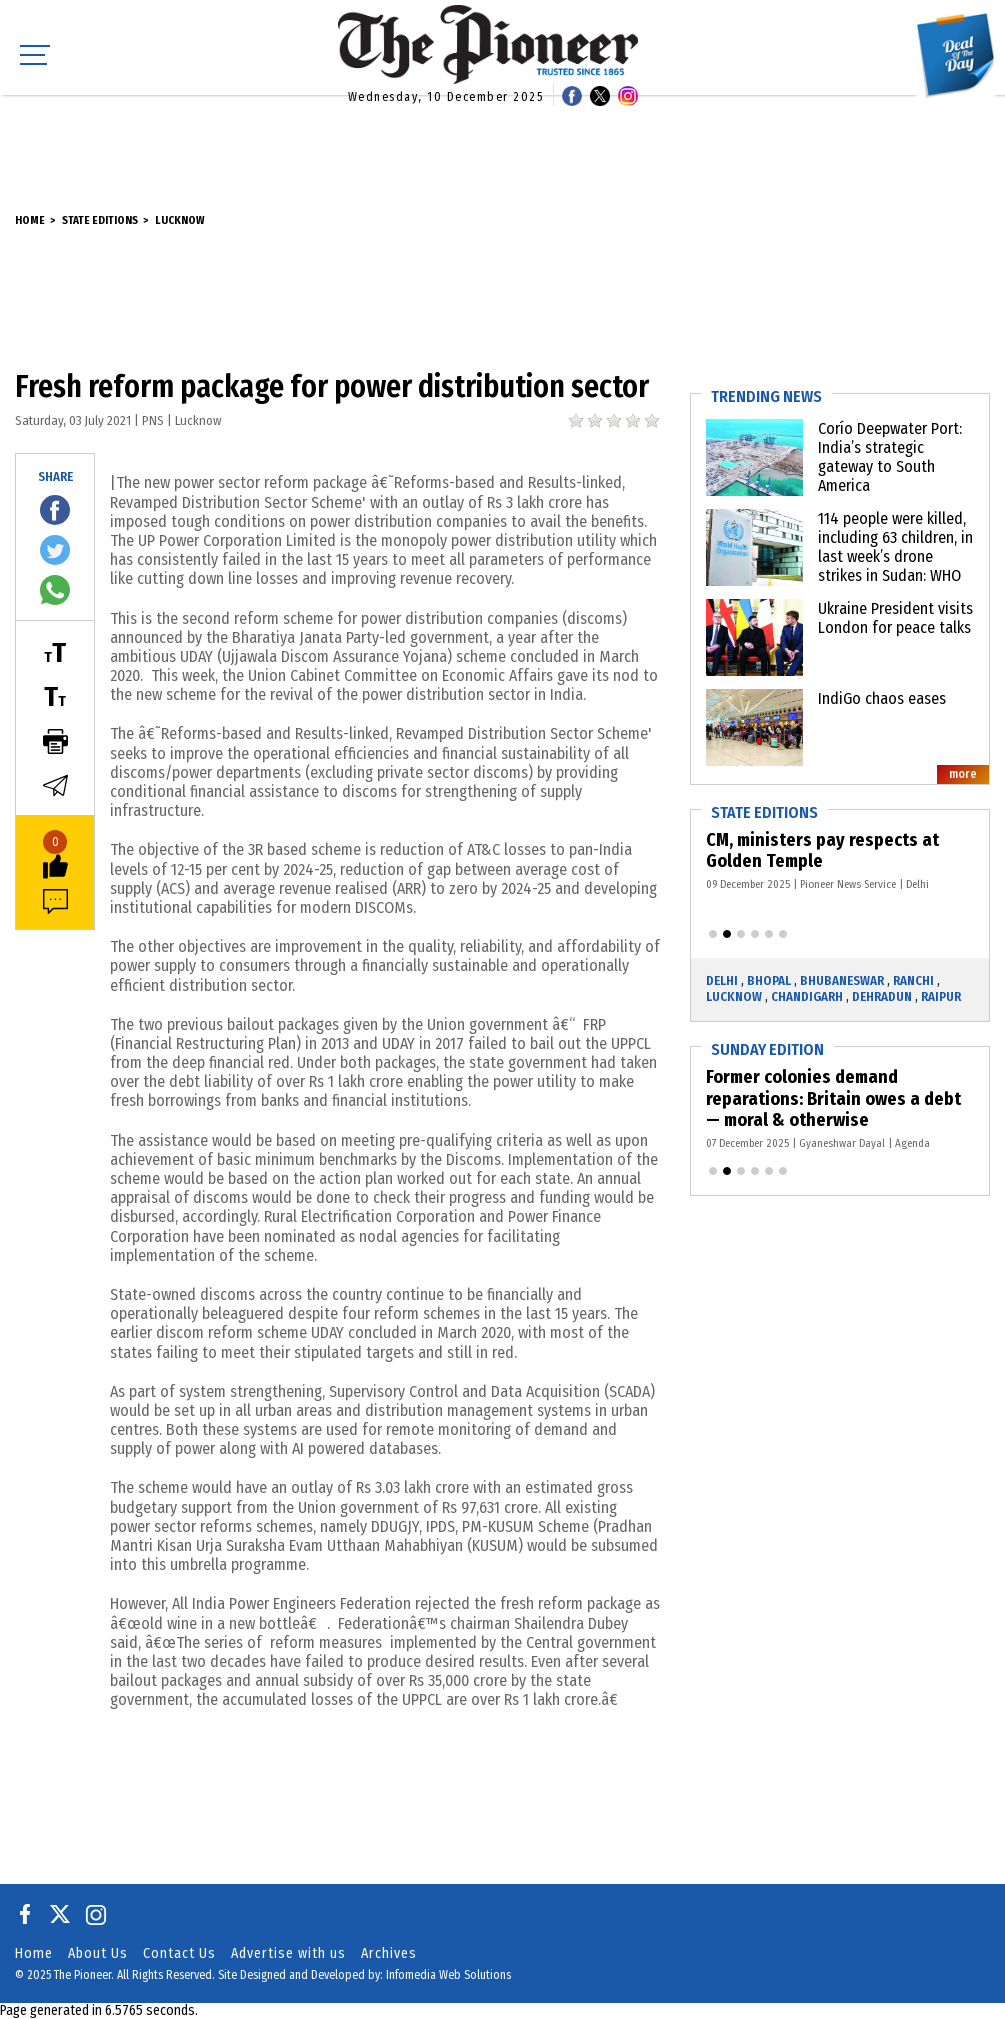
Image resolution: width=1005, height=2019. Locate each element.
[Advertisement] (503, 140)
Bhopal (769, 980)
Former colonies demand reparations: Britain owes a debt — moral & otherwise (834, 1098)
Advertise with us (288, 1953)
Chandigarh (807, 996)
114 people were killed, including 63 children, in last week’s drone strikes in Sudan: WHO (895, 547)
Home (30, 220)
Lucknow (179, 220)
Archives (389, 1953)
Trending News (766, 396)
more (963, 774)
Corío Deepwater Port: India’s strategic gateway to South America (890, 457)
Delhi (722, 980)
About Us (98, 1953)
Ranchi (913, 980)
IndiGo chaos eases (882, 698)
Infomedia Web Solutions (448, 1975)
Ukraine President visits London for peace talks (895, 618)
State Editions (100, 220)
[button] (713, 934)
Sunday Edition (767, 1049)
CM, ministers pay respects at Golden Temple (822, 851)
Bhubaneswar (842, 980)
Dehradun (882, 996)
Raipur (941, 996)
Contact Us (179, 1953)
